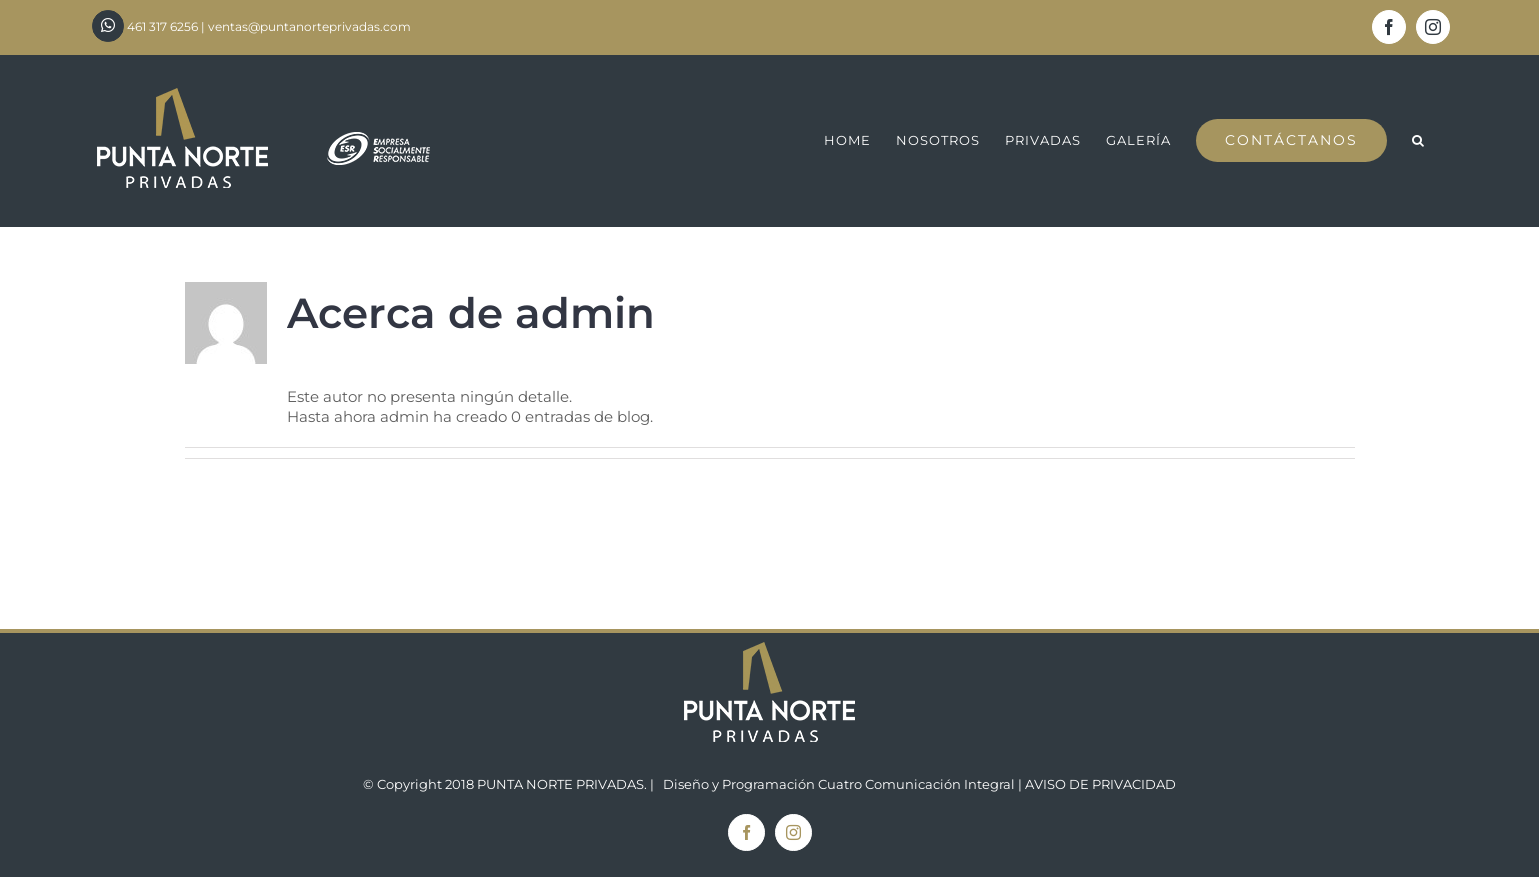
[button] (1418, 140)
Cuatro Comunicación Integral (916, 784)
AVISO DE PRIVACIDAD (1100, 784)
